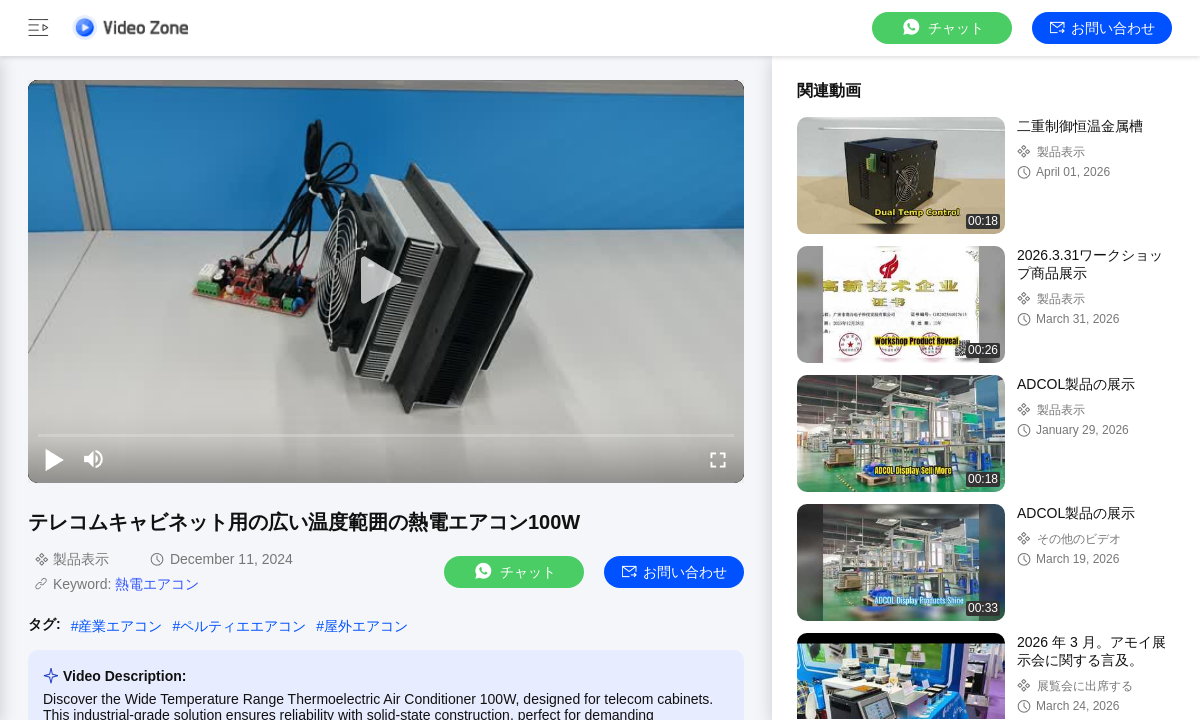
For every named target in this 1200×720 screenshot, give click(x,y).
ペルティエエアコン (243, 626)
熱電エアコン (157, 584)
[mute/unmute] (94, 459)
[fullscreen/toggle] (718, 459)
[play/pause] (54, 459)
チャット (942, 27)
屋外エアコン (366, 626)
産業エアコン (120, 626)
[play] (386, 281)
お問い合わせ (1102, 28)
